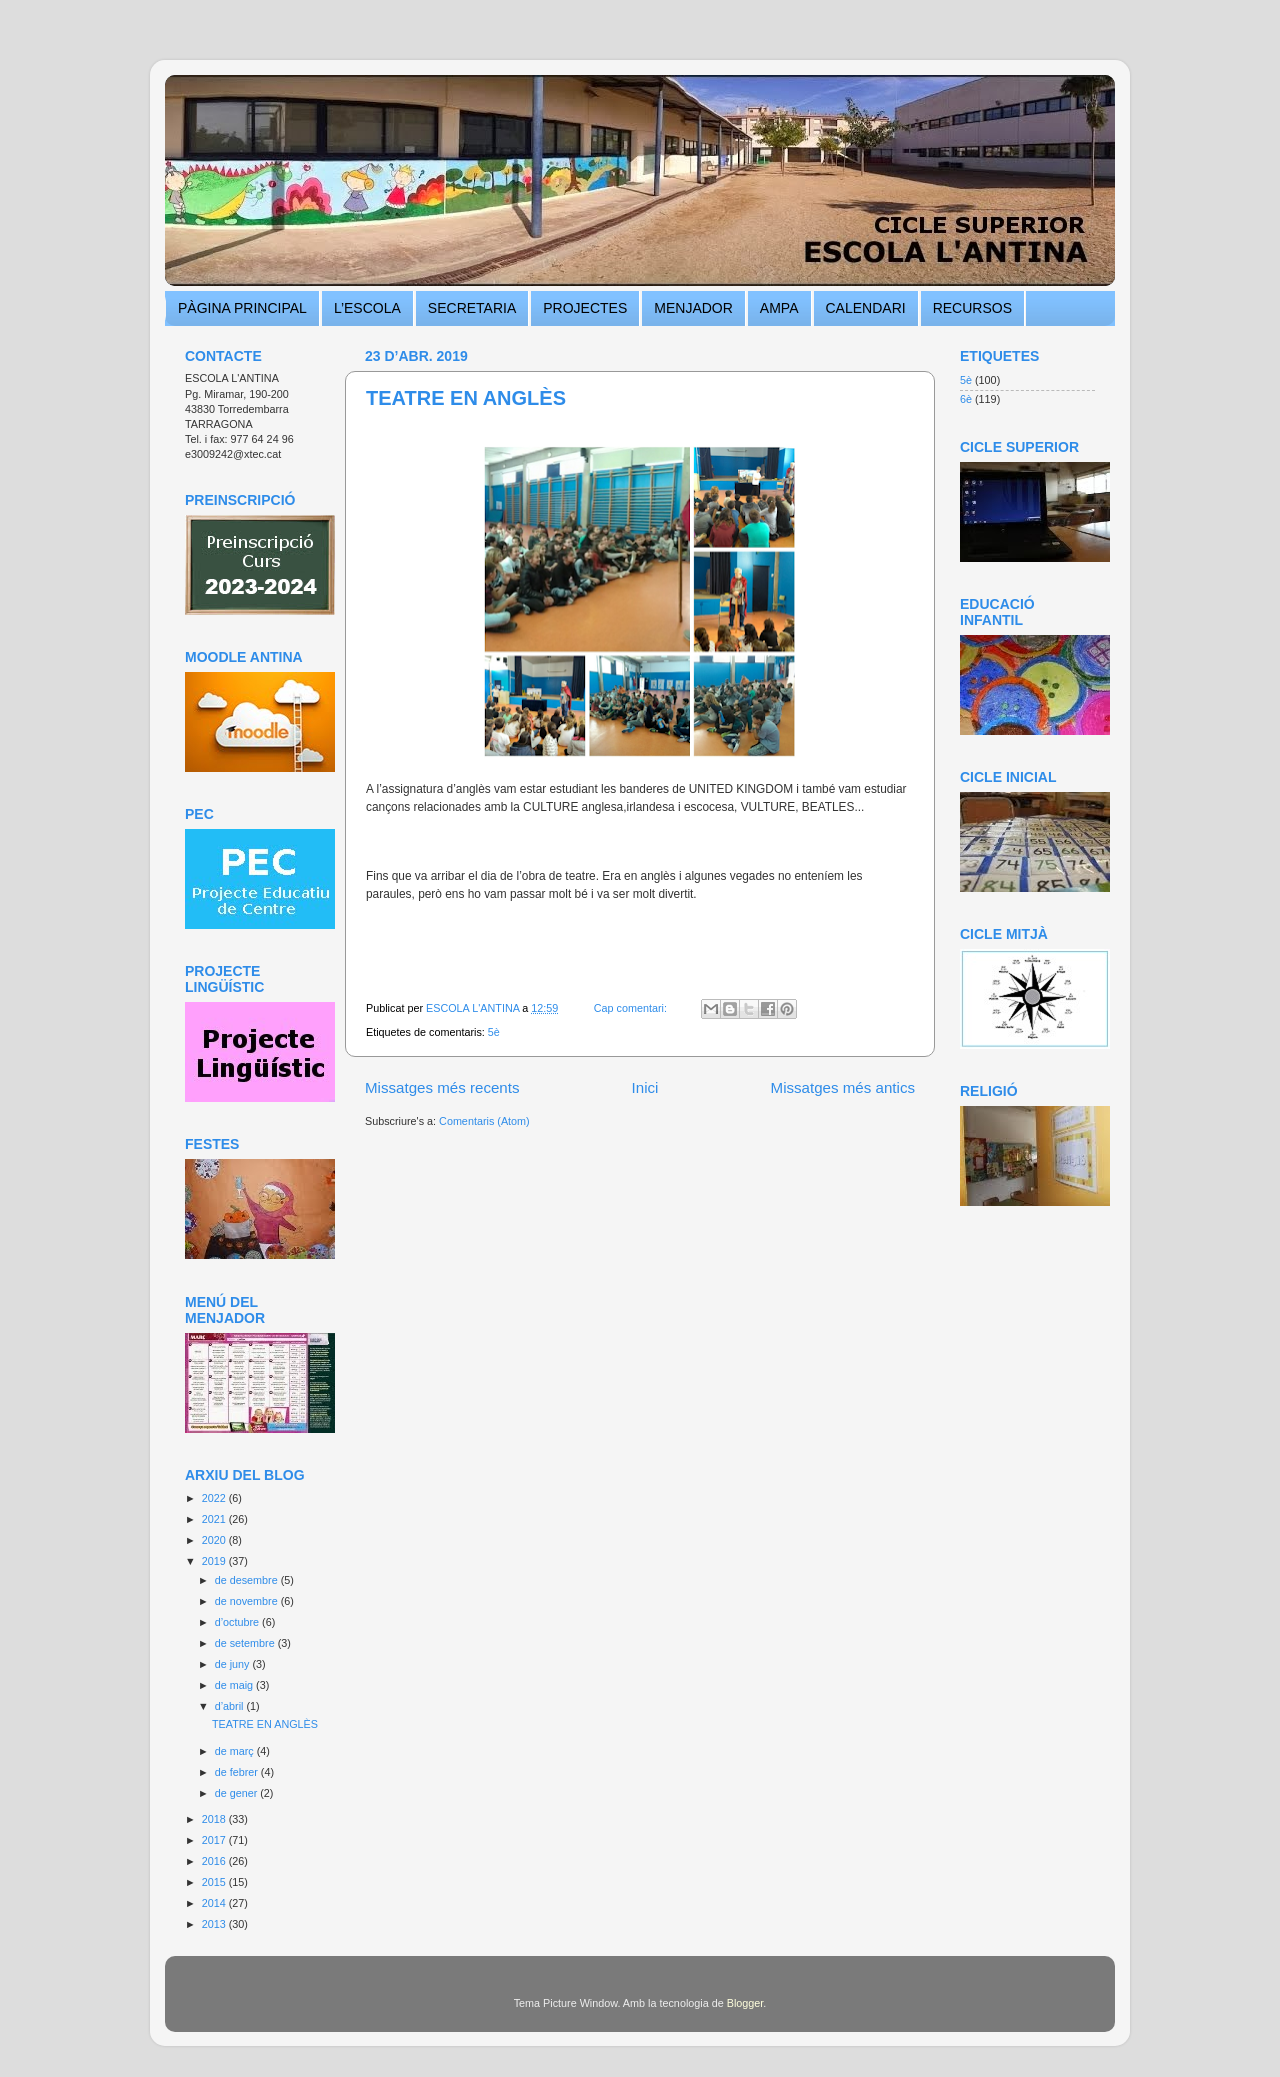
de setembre (246, 1643)
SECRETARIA (472, 308)
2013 (215, 1924)
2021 (215, 1519)
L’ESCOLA (367, 308)
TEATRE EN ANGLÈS (466, 398)
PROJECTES (585, 308)
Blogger (745, 2003)
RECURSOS (972, 308)
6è (966, 399)
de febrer (238, 1772)
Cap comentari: (632, 1008)
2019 (215, 1561)
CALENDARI (866, 308)
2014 (215, 1903)
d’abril (231, 1706)
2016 (215, 1861)
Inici (645, 1087)
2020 (215, 1540)
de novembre (248, 1601)
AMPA (779, 308)
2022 (215, 1498)
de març (236, 1751)
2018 (215, 1819)
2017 (215, 1840)
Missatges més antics (843, 1087)
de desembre (248, 1580)
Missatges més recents (442, 1087)
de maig (235, 1685)
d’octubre (238, 1622)
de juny (234, 1664)
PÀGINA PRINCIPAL (242, 308)
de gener (238, 1793)
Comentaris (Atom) (484, 1121)
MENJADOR (693, 308)
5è (494, 1032)
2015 (215, 1882)
